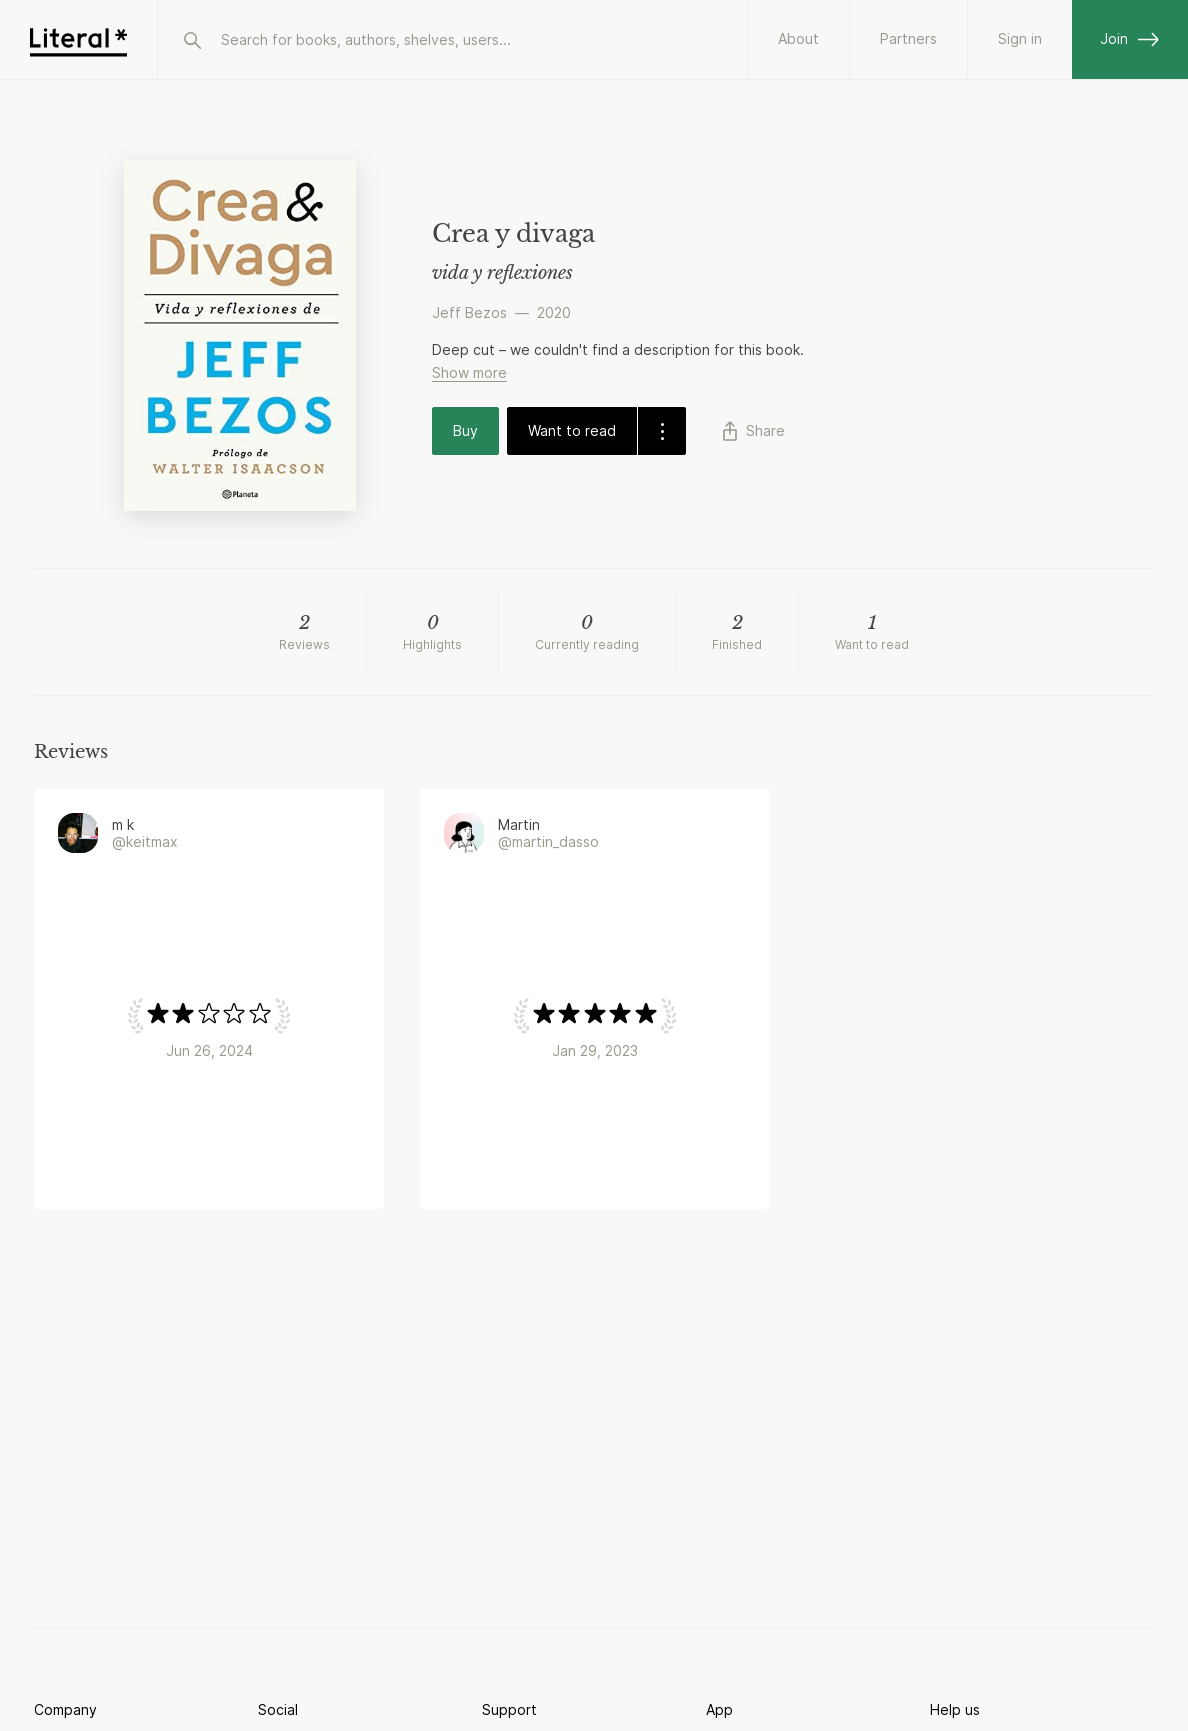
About (798, 38)
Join (1130, 38)
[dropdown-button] (661, 431)
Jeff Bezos (469, 312)
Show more (469, 372)
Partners (908, 38)
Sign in (1020, 38)
